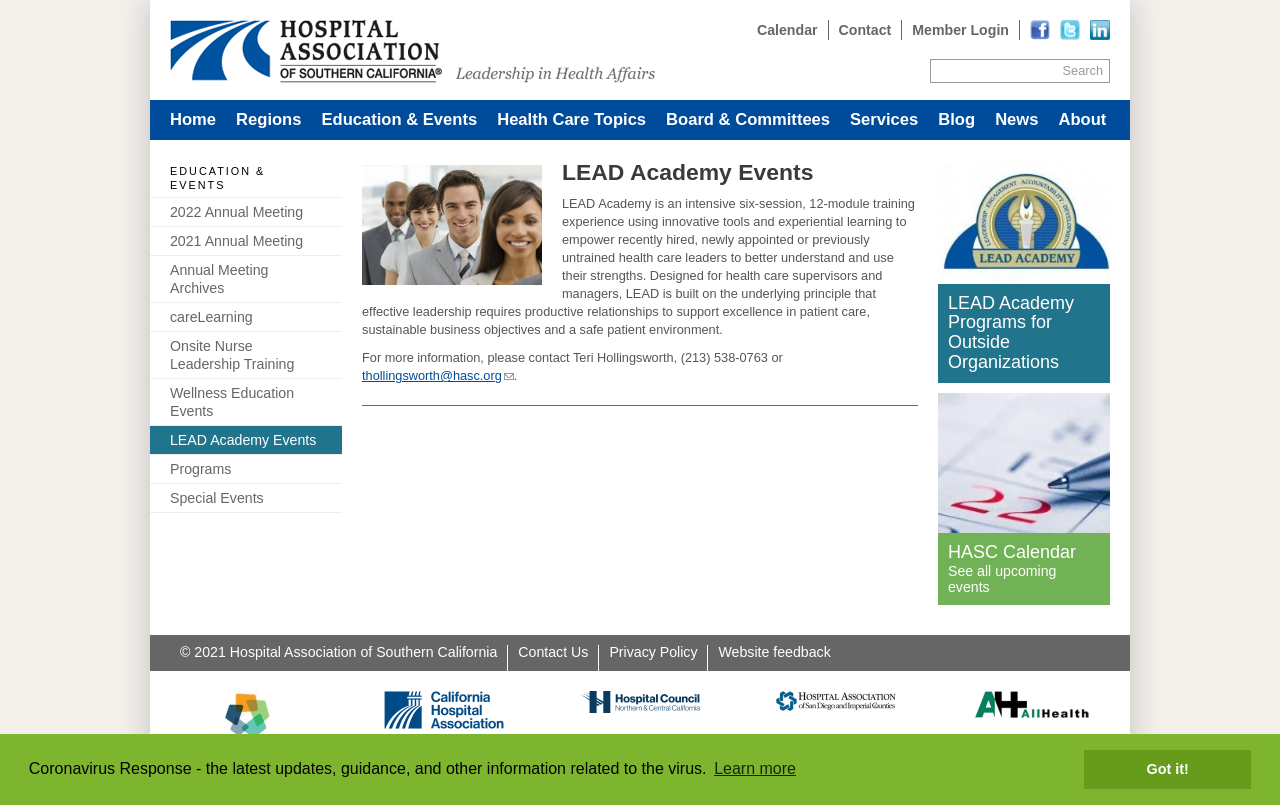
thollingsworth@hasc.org (432, 375)
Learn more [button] (755, 768)
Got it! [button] (1168, 769)
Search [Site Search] (1083, 70)
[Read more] (1100, 30)
